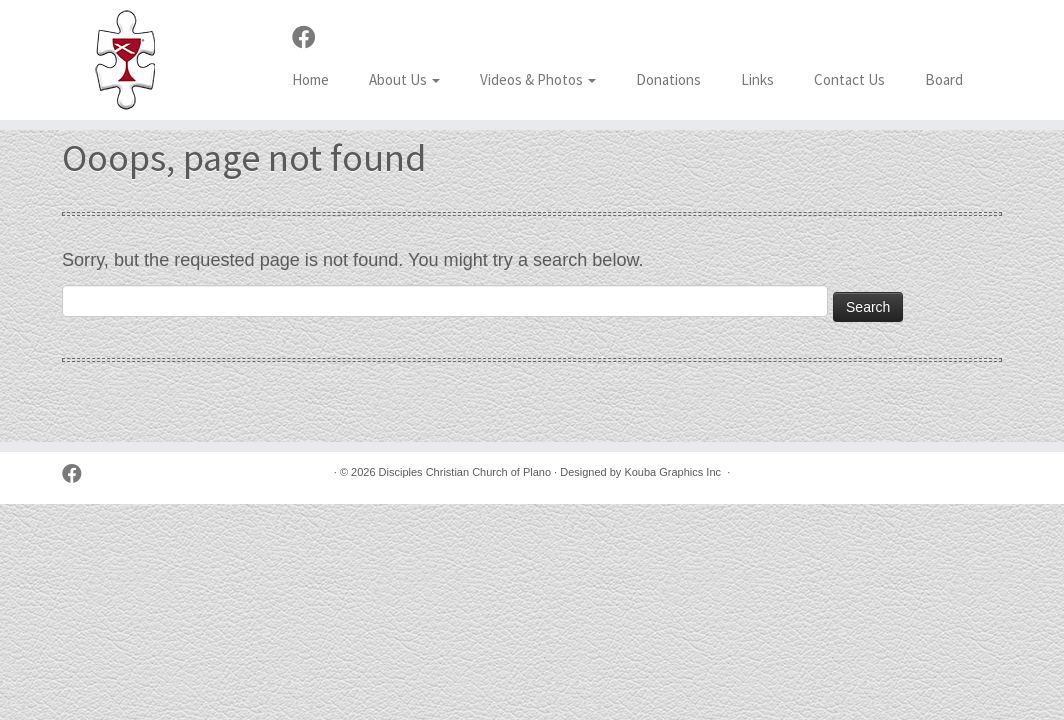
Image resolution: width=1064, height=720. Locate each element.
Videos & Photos (538, 79)
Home (310, 79)
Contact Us (849, 79)
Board (944, 79)
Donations (668, 79)
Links (757, 79)
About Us (404, 79)
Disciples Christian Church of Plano (465, 472)
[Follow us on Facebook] (310, 38)
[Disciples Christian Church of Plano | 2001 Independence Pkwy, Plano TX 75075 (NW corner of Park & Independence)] (124, 60)
